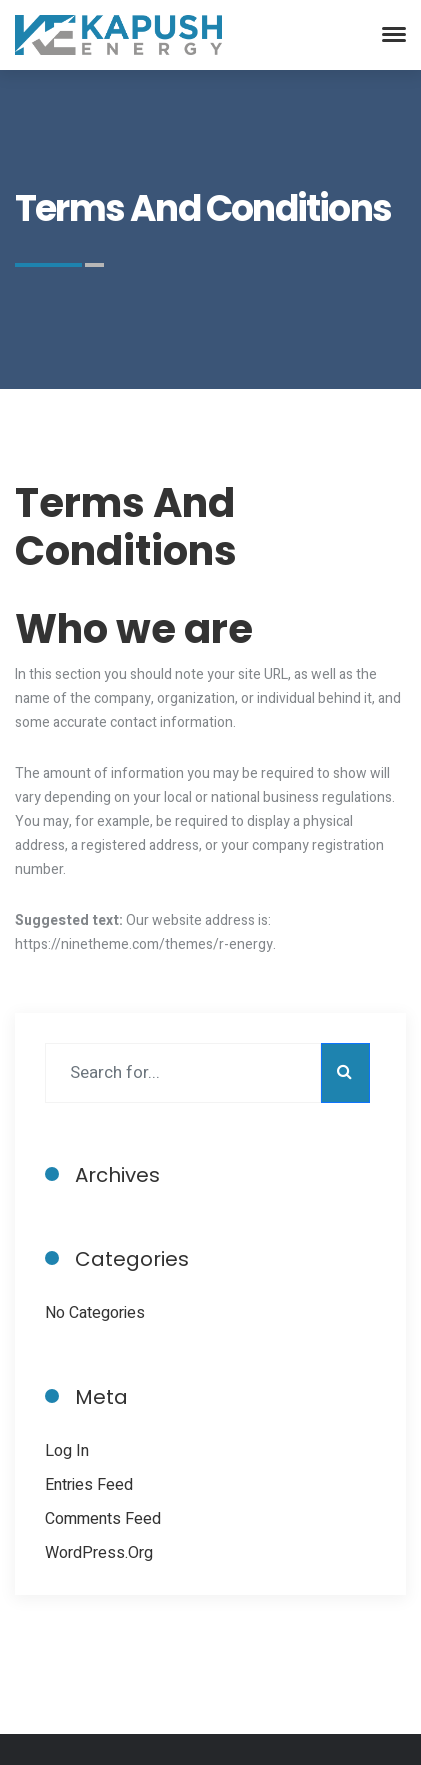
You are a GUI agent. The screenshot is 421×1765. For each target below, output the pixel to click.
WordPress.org (99, 1553)
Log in (67, 1451)
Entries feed (89, 1485)
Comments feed (103, 1519)
